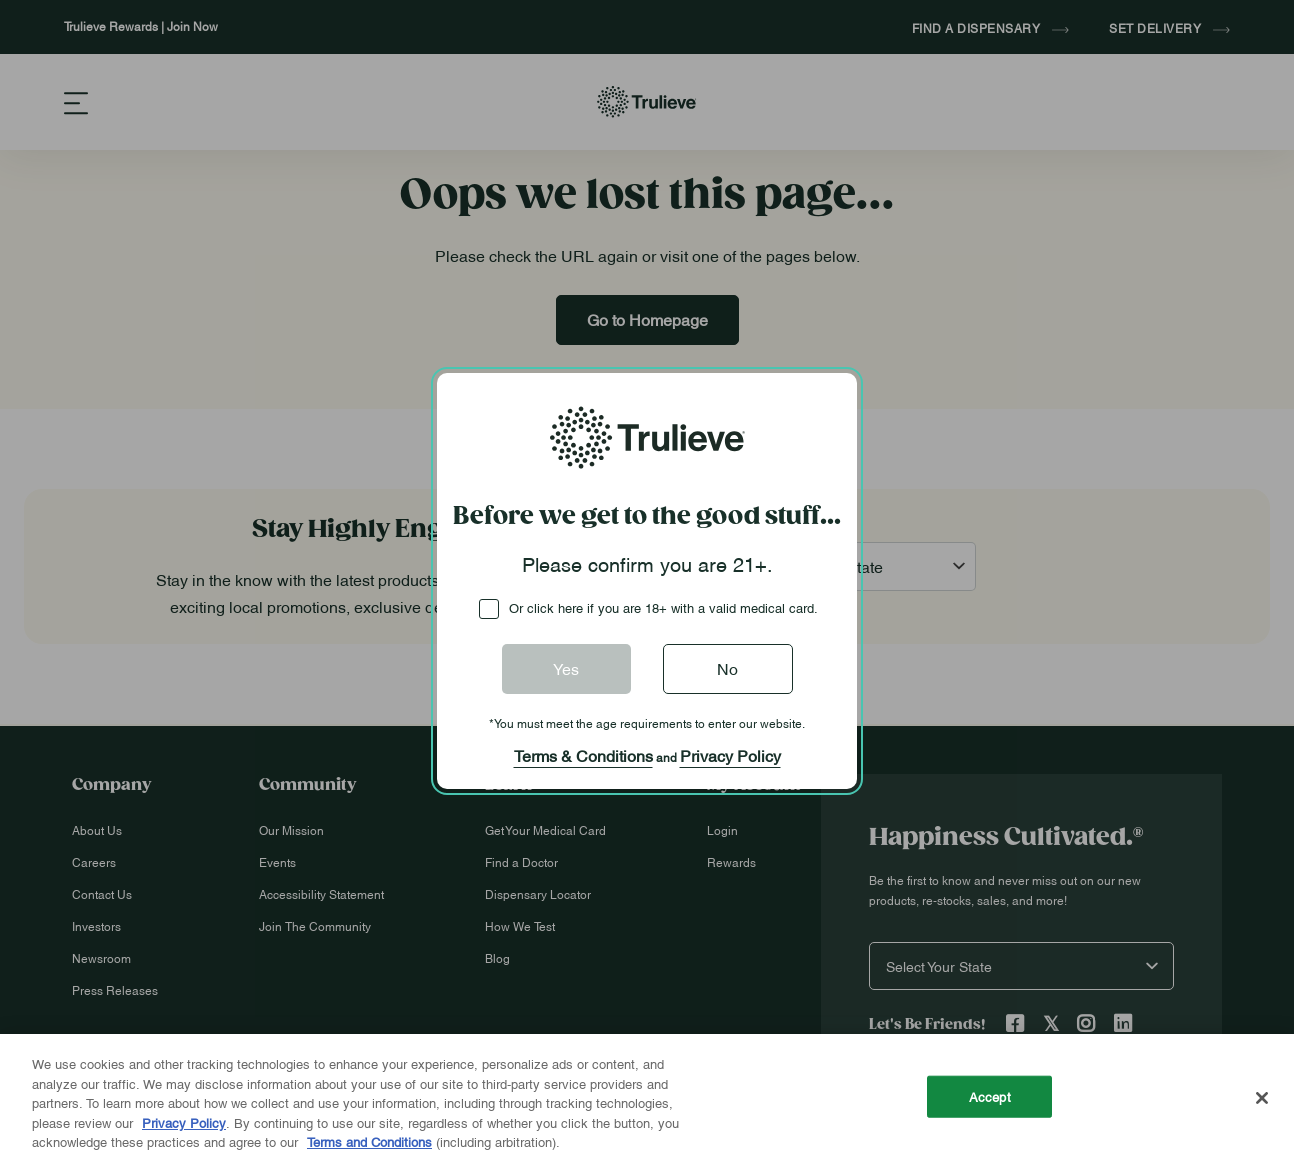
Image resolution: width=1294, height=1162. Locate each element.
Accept (990, 1096)
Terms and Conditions (369, 1141)
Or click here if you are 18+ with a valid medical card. (663, 607)
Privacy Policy (730, 755)
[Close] (1262, 1098)
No (727, 668)
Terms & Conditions (583, 755)
